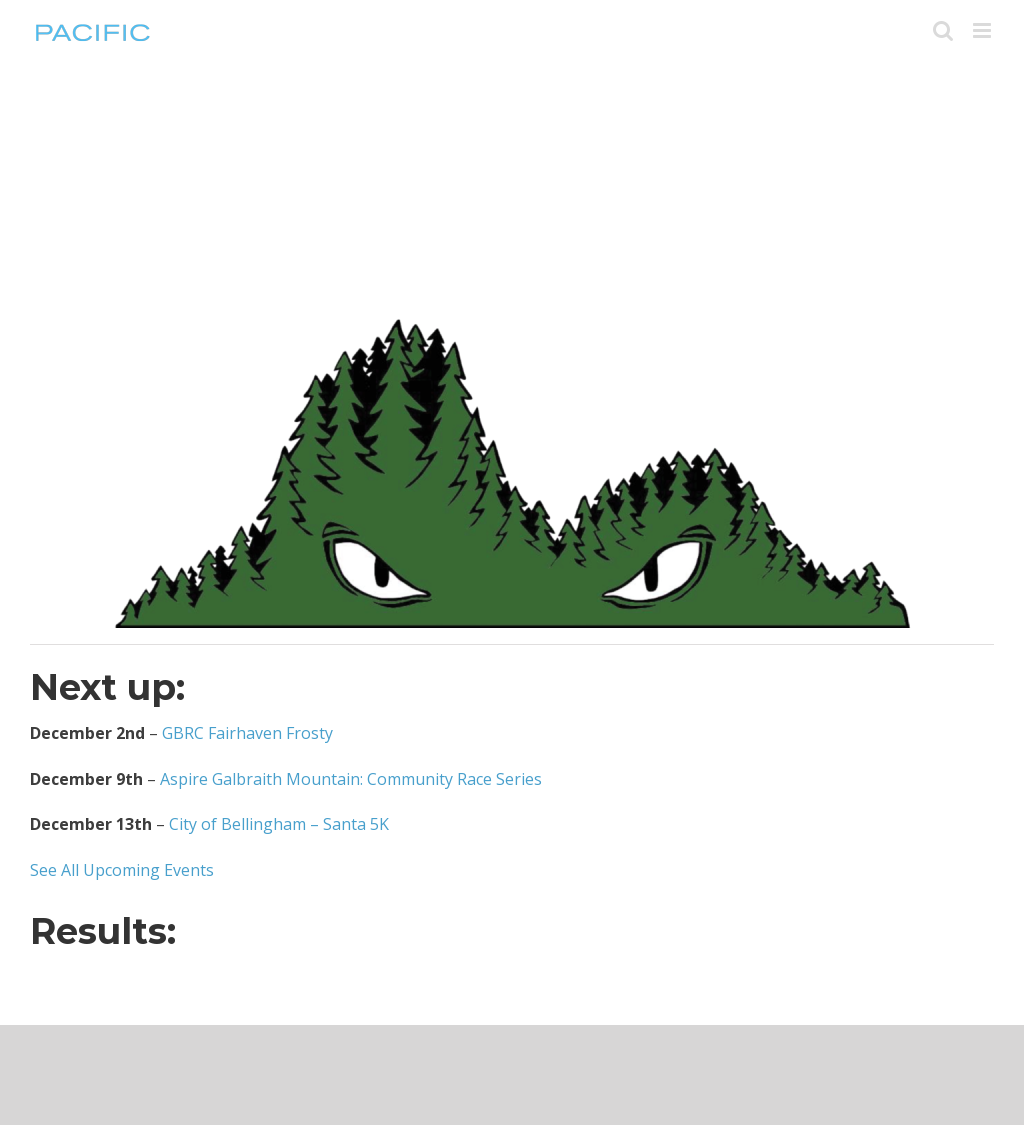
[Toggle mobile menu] (983, 30)
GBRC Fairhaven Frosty (247, 733)
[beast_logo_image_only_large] (512, 322)
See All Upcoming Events (122, 870)
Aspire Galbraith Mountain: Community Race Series (351, 779)
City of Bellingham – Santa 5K (279, 824)
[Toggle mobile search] (943, 30)
